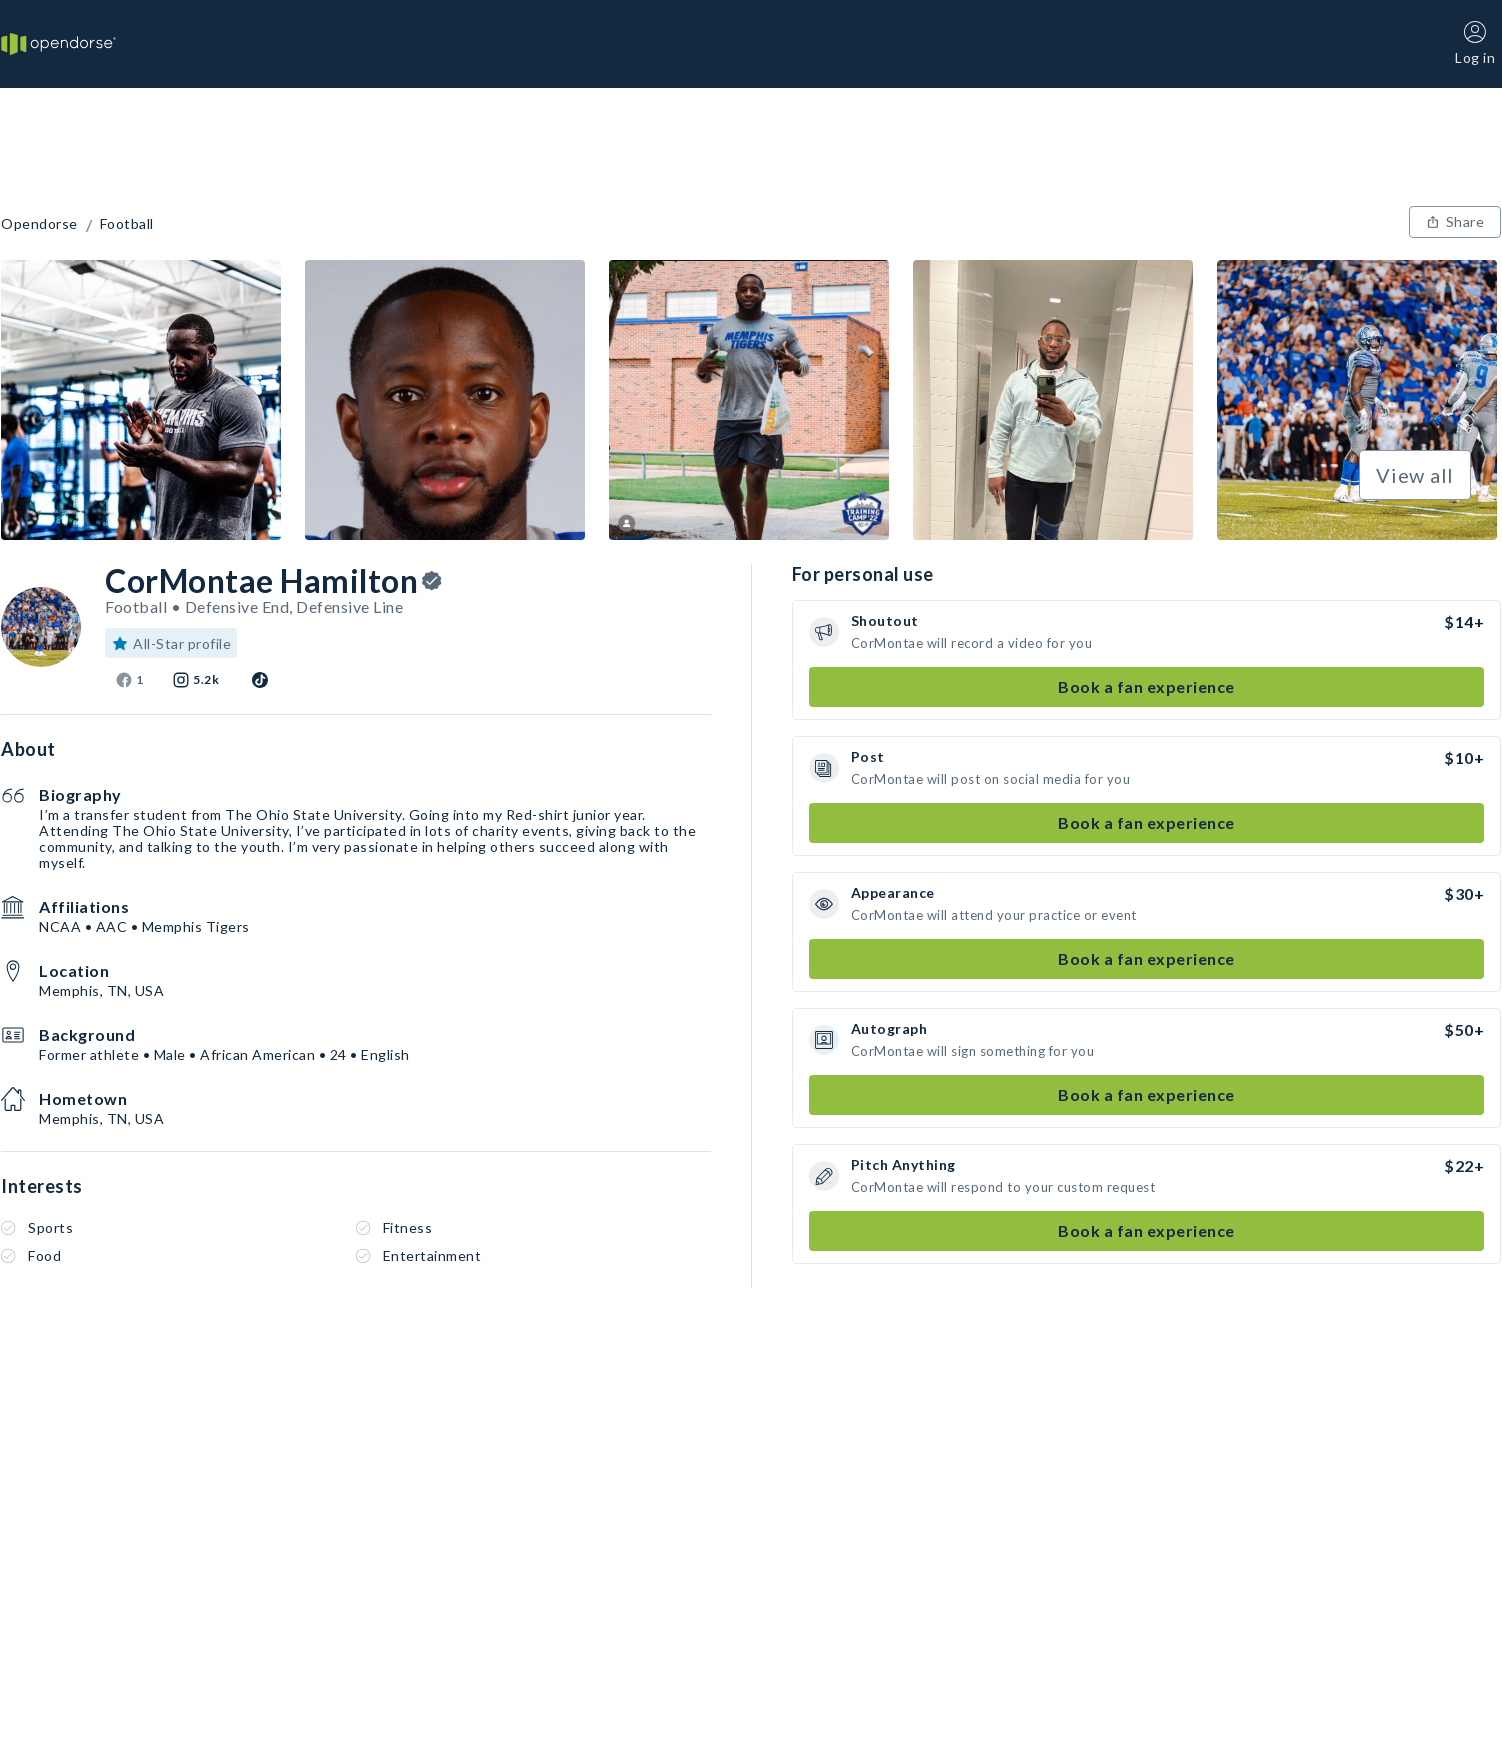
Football (127, 224)
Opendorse (39, 224)
